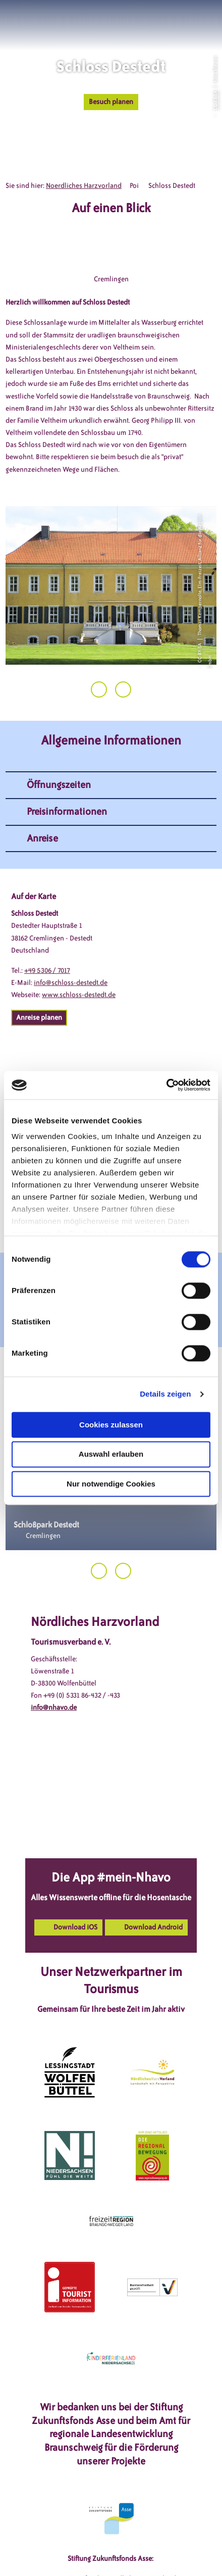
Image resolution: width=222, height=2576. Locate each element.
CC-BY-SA (214, 100)
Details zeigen (165, 1394)
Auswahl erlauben (111, 1454)
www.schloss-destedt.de (79, 995)
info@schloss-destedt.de (70, 982)
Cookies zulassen (111, 1424)
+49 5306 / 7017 (47, 970)
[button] (168, 20)
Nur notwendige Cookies (111, 1483)
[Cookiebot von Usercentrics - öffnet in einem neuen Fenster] (166, 1085)
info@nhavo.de (54, 1707)
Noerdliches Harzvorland (84, 185)
